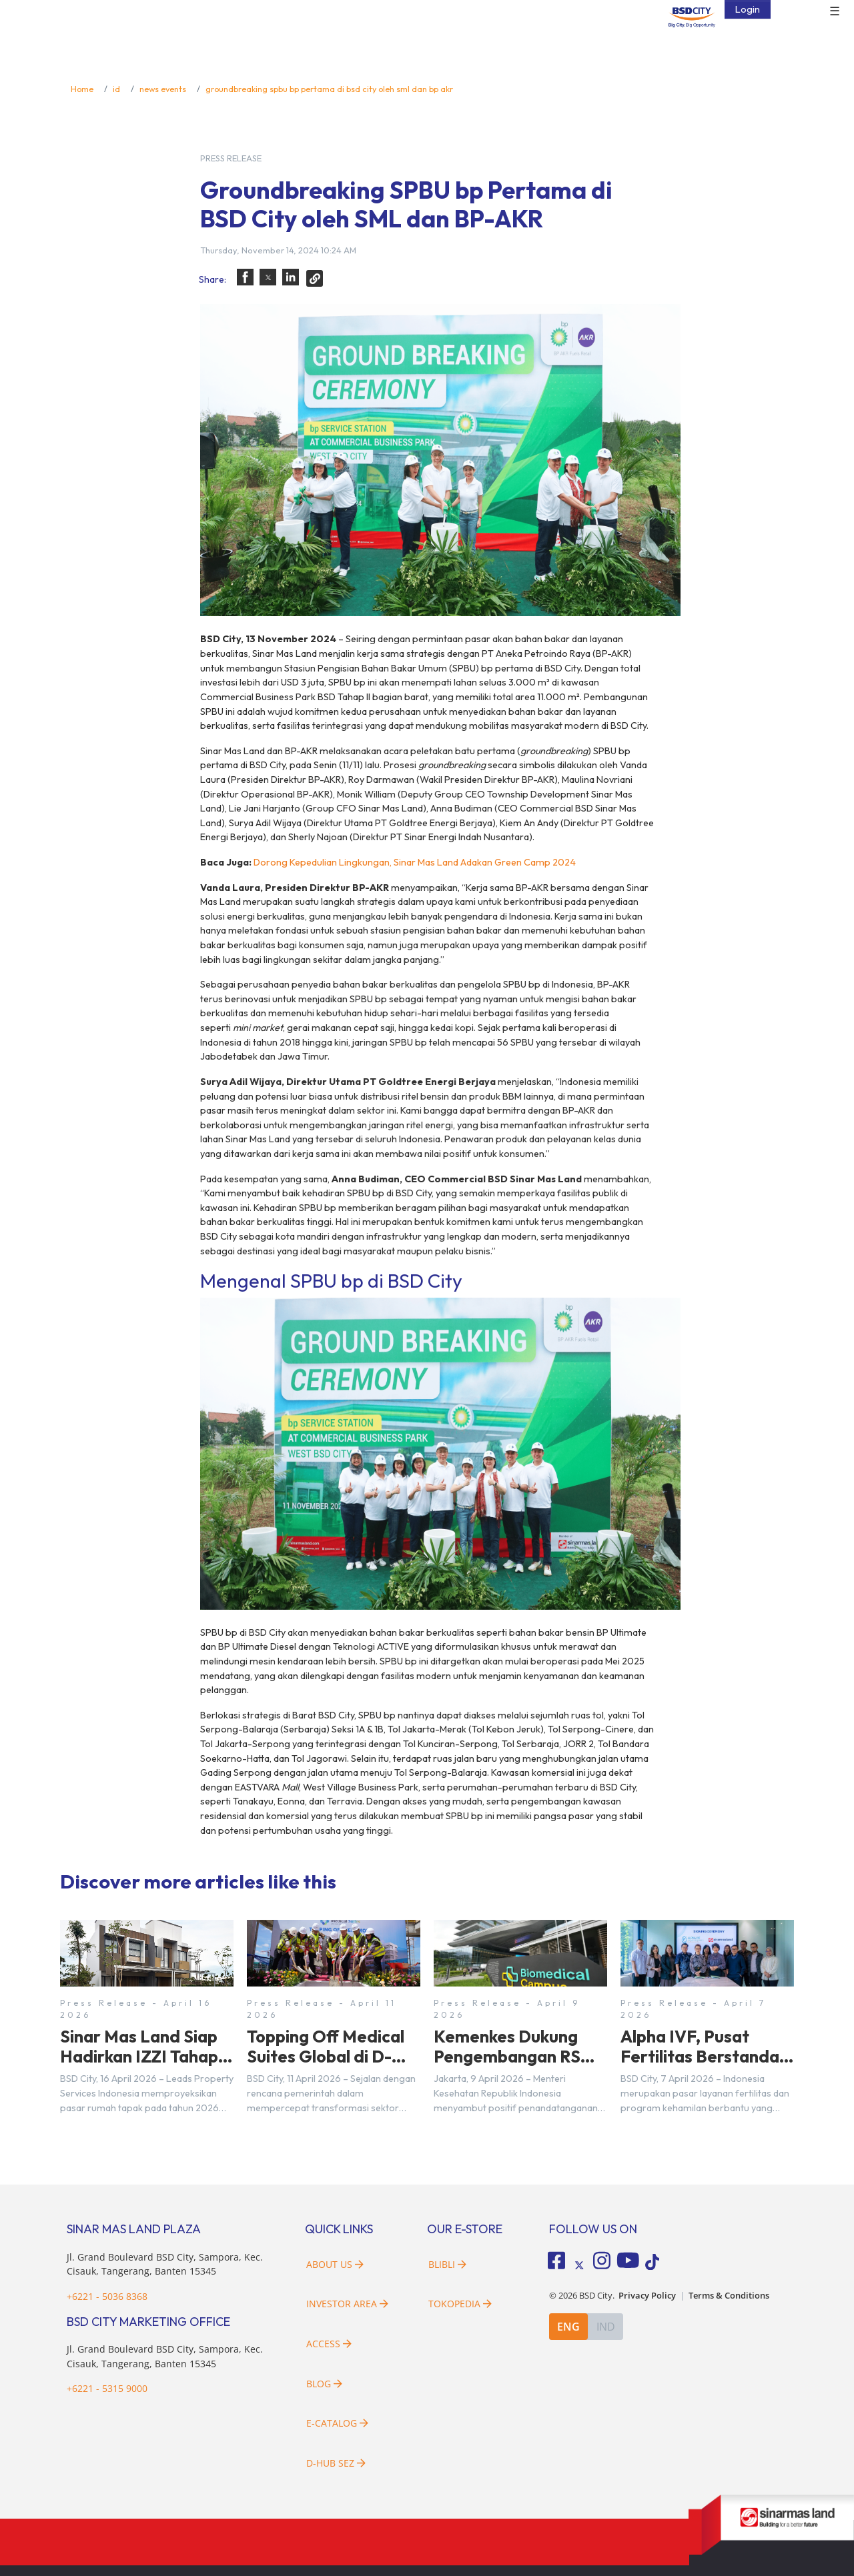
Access (329, 2343)
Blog (324, 2383)
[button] (245, 277)
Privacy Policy (647, 2295)
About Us (335, 2264)
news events (162, 88)
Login (747, 9)
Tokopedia (460, 2303)
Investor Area (347, 2303)
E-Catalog (337, 2423)
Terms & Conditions (729, 2295)
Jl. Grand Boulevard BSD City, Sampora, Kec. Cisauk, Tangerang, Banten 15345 (165, 2264)
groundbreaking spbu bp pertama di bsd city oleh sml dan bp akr (329, 88)
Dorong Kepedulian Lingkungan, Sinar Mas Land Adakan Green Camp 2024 (415, 862)
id (116, 88)
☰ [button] (834, 12)
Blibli (447, 2264)
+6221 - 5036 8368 (107, 2296)
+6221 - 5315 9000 (107, 2388)
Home (82, 88)
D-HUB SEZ (336, 2463)
